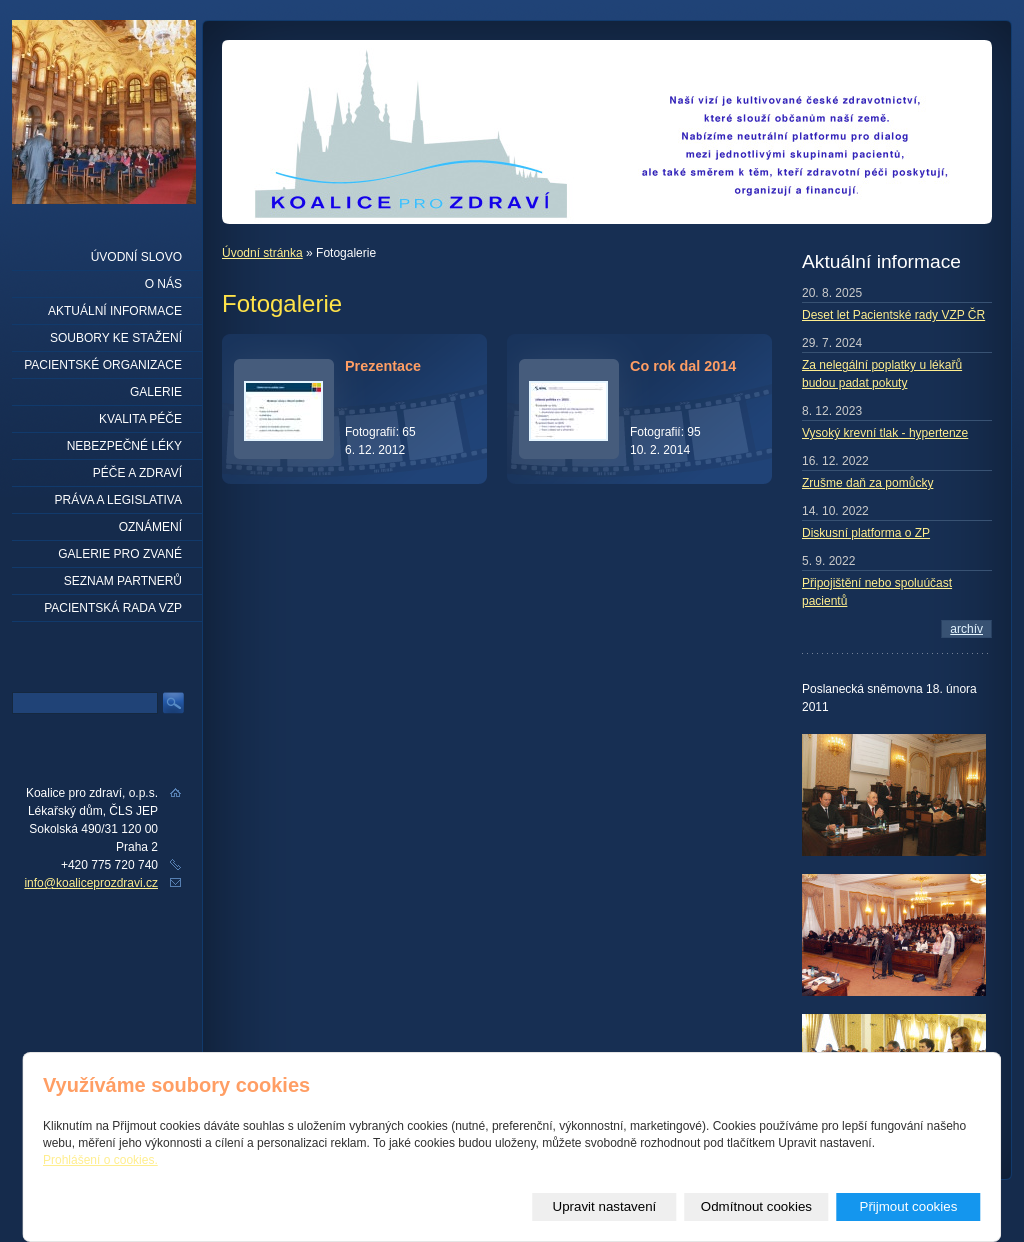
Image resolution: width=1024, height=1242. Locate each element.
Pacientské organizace (103, 365)
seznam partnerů (123, 581)
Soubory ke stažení (116, 338)
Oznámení (150, 527)
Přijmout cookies (909, 1206)
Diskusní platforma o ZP (866, 533)
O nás (163, 284)
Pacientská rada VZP (113, 608)
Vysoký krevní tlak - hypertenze (885, 433)
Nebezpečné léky (124, 446)
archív (966, 629)
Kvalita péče (140, 419)
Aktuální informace (115, 311)
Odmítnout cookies (756, 1206)
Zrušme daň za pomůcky (867, 483)
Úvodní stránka (262, 253)
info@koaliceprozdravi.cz (91, 883)
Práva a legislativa (118, 500)
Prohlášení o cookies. (100, 1160)
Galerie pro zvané (120, 554)
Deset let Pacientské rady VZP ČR (893, 315)
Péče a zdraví (137, 473)
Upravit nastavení (605, 1206)
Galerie (156, 392)
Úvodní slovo (136, 257)
